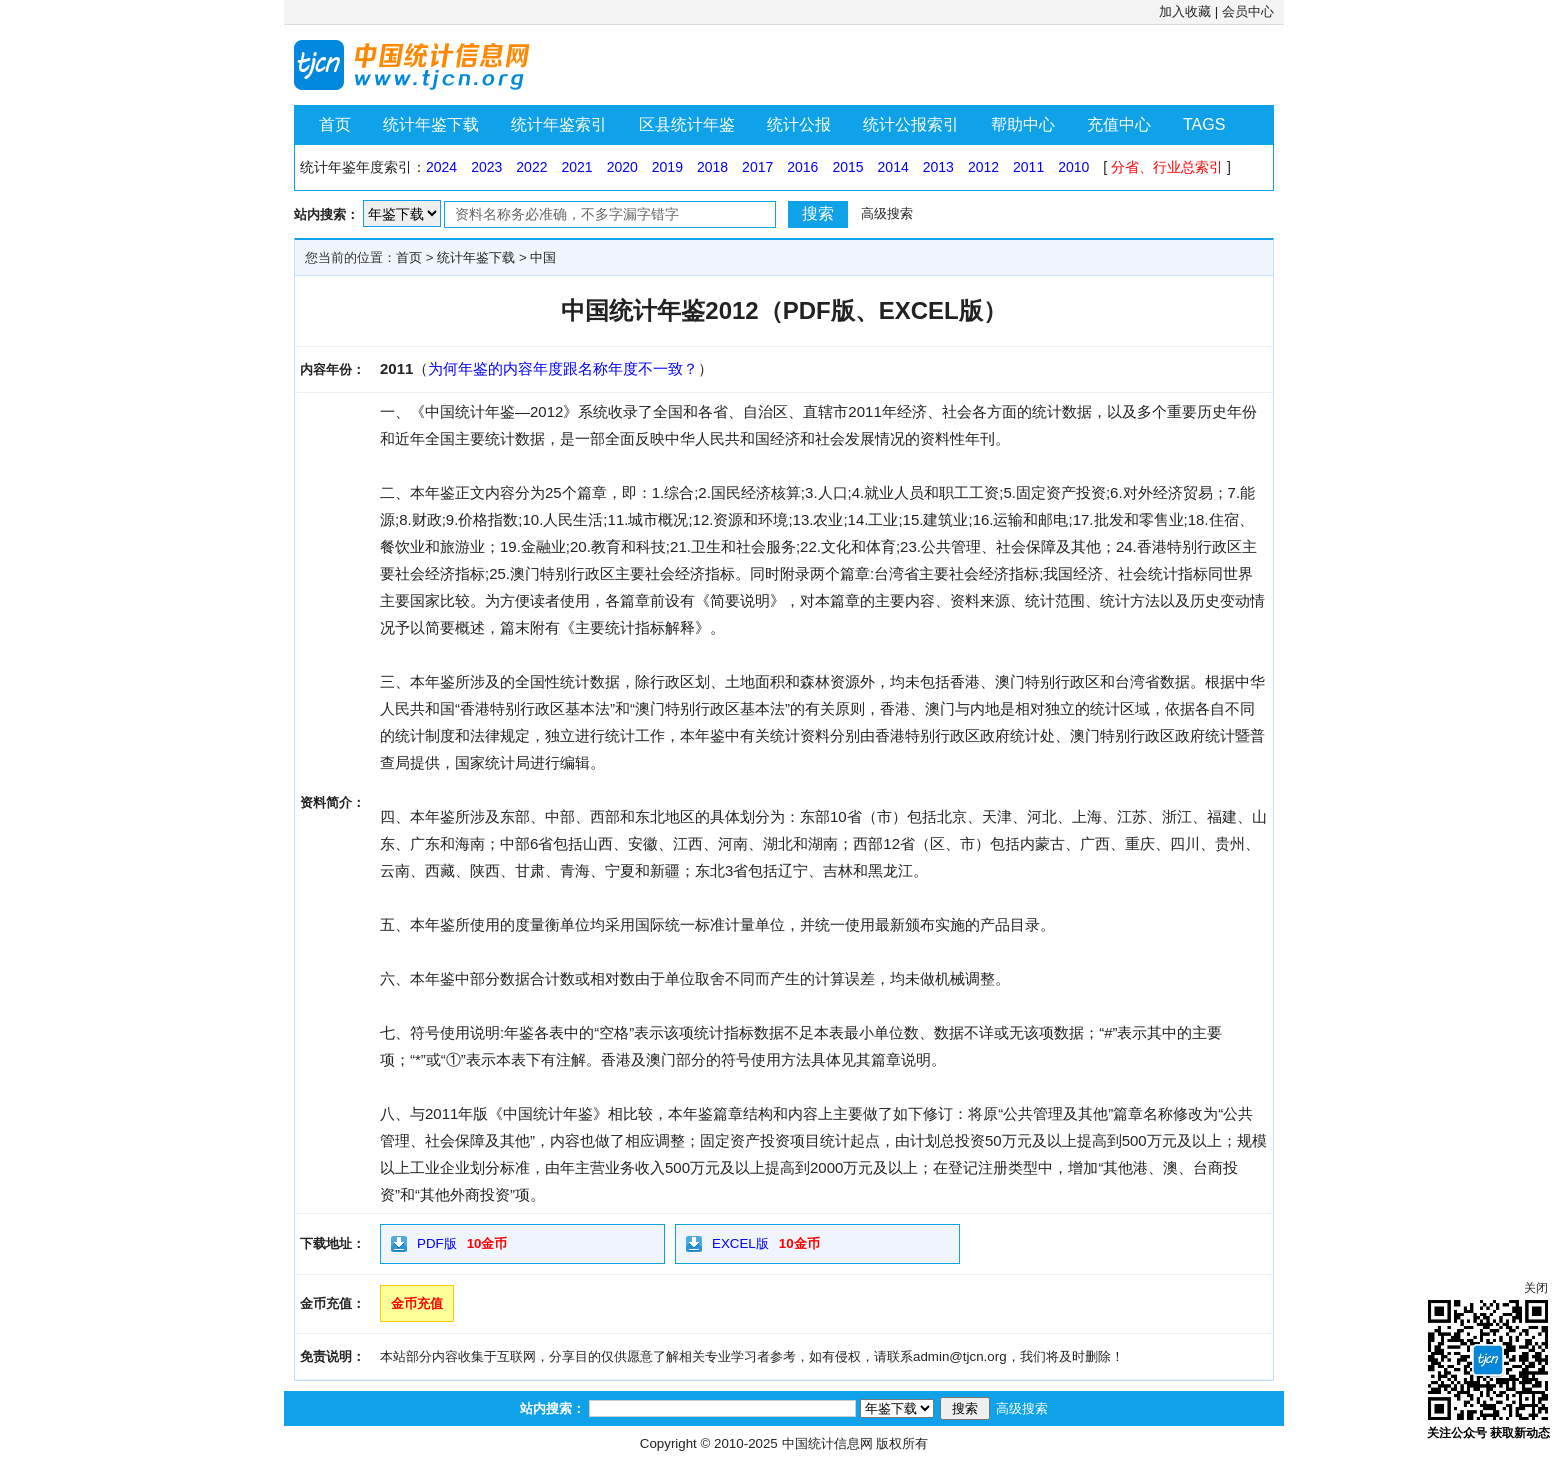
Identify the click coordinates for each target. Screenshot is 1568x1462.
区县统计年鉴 (687, 124)
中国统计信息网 (827, 1443)
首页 (335, 124)
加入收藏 (1185, 11)
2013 (938, 167)
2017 (757, 167)
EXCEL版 (740, 1243)
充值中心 (1119, 124)
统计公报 (799, 124)
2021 (576, 167)
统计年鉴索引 (559, 124)
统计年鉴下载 (431, 124)
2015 (847, 167)
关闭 (1536, 1288)
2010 (1073, 167)
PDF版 (437, 1243)
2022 (531, 167)
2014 (893, 167)
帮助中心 (1023, 124)
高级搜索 (887, 213)
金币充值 (417, 1303)
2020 (622, 167)
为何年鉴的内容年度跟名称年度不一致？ (563, 368)
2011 (1028, 167)
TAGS (1204, 124)
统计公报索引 (911, 124)
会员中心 (1248, 11)
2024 (441, 167)
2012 (983, 167)
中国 (543, 257)
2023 (486, 167)
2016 (802, 167)
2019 (667, 167)
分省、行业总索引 (1167, 167)
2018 (712, 167)
